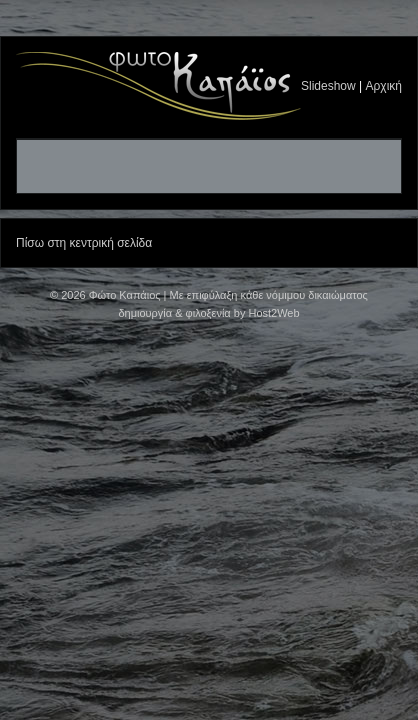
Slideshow (328, 86)
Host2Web (273, 313)
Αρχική (384, 86)
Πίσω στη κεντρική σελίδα (84, 243)
